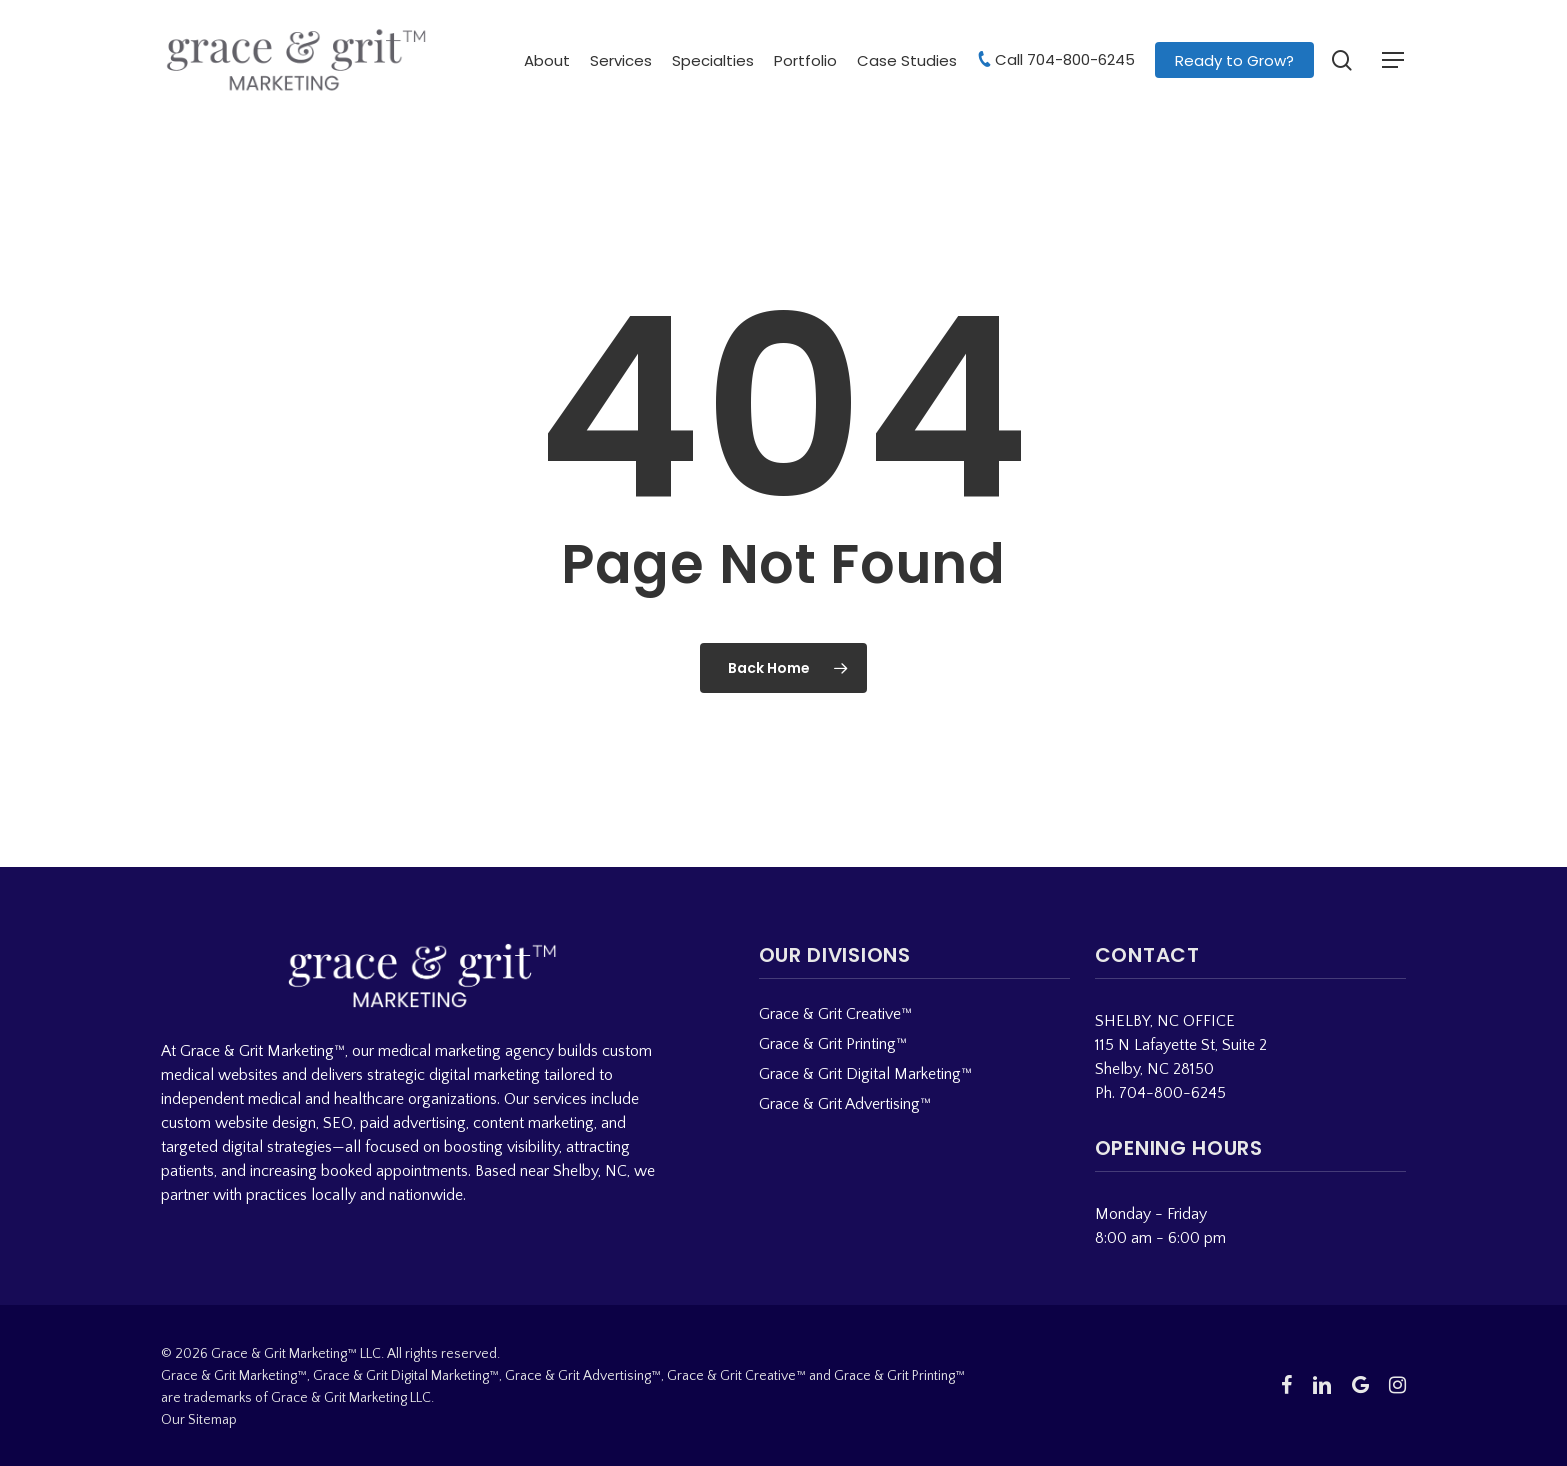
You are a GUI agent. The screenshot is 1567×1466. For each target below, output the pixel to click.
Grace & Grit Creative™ (835, 1014)
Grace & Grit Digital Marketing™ (865, 1074)
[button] (1394, 60)
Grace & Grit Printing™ (833, 1044)
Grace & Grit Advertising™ (845, 1104)
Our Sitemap (199, 1420)
